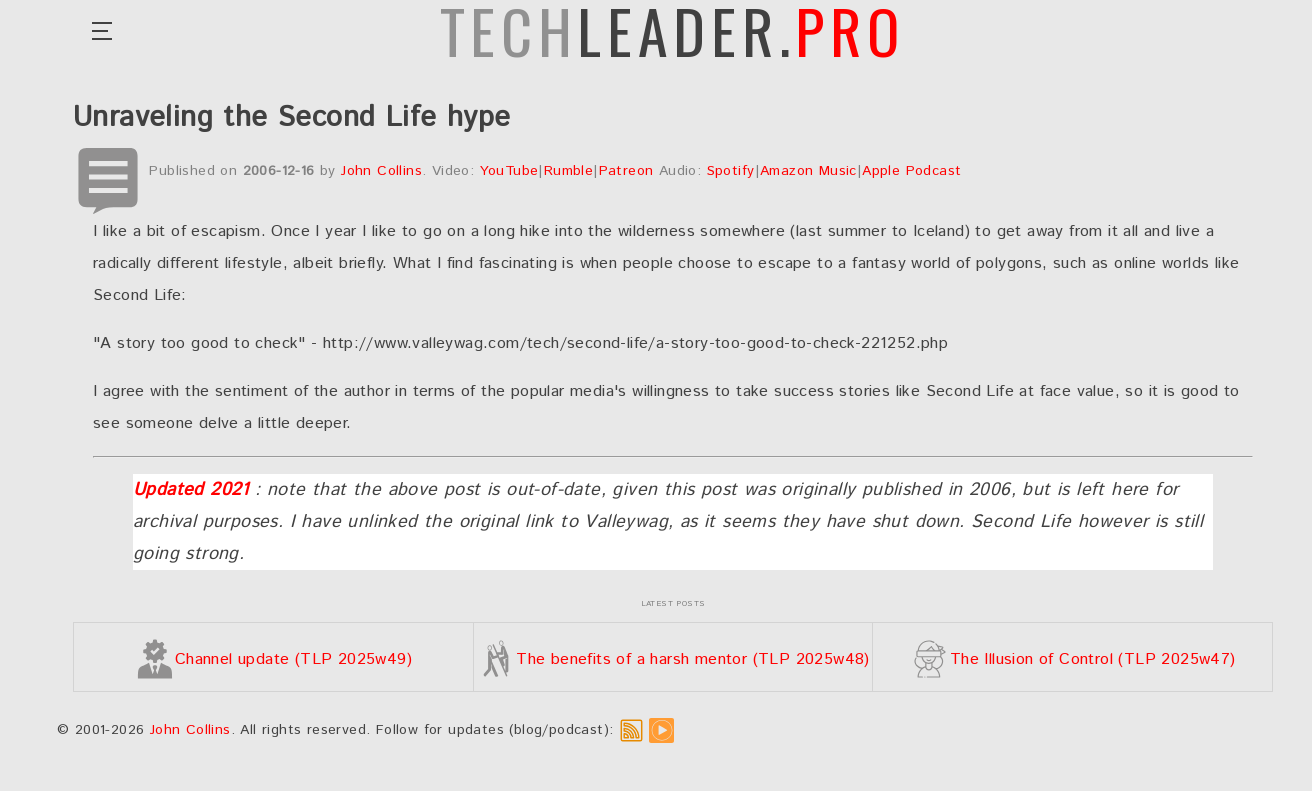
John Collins (381, 171)
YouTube (509, 171)
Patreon (626, 171)
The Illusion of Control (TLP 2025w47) (1073, 659)
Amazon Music (808, 171)
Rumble (568, 171)
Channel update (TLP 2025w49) (273, 659)
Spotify (731, 171)
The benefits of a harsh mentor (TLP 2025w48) (673, 659)
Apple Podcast (911, 171)
